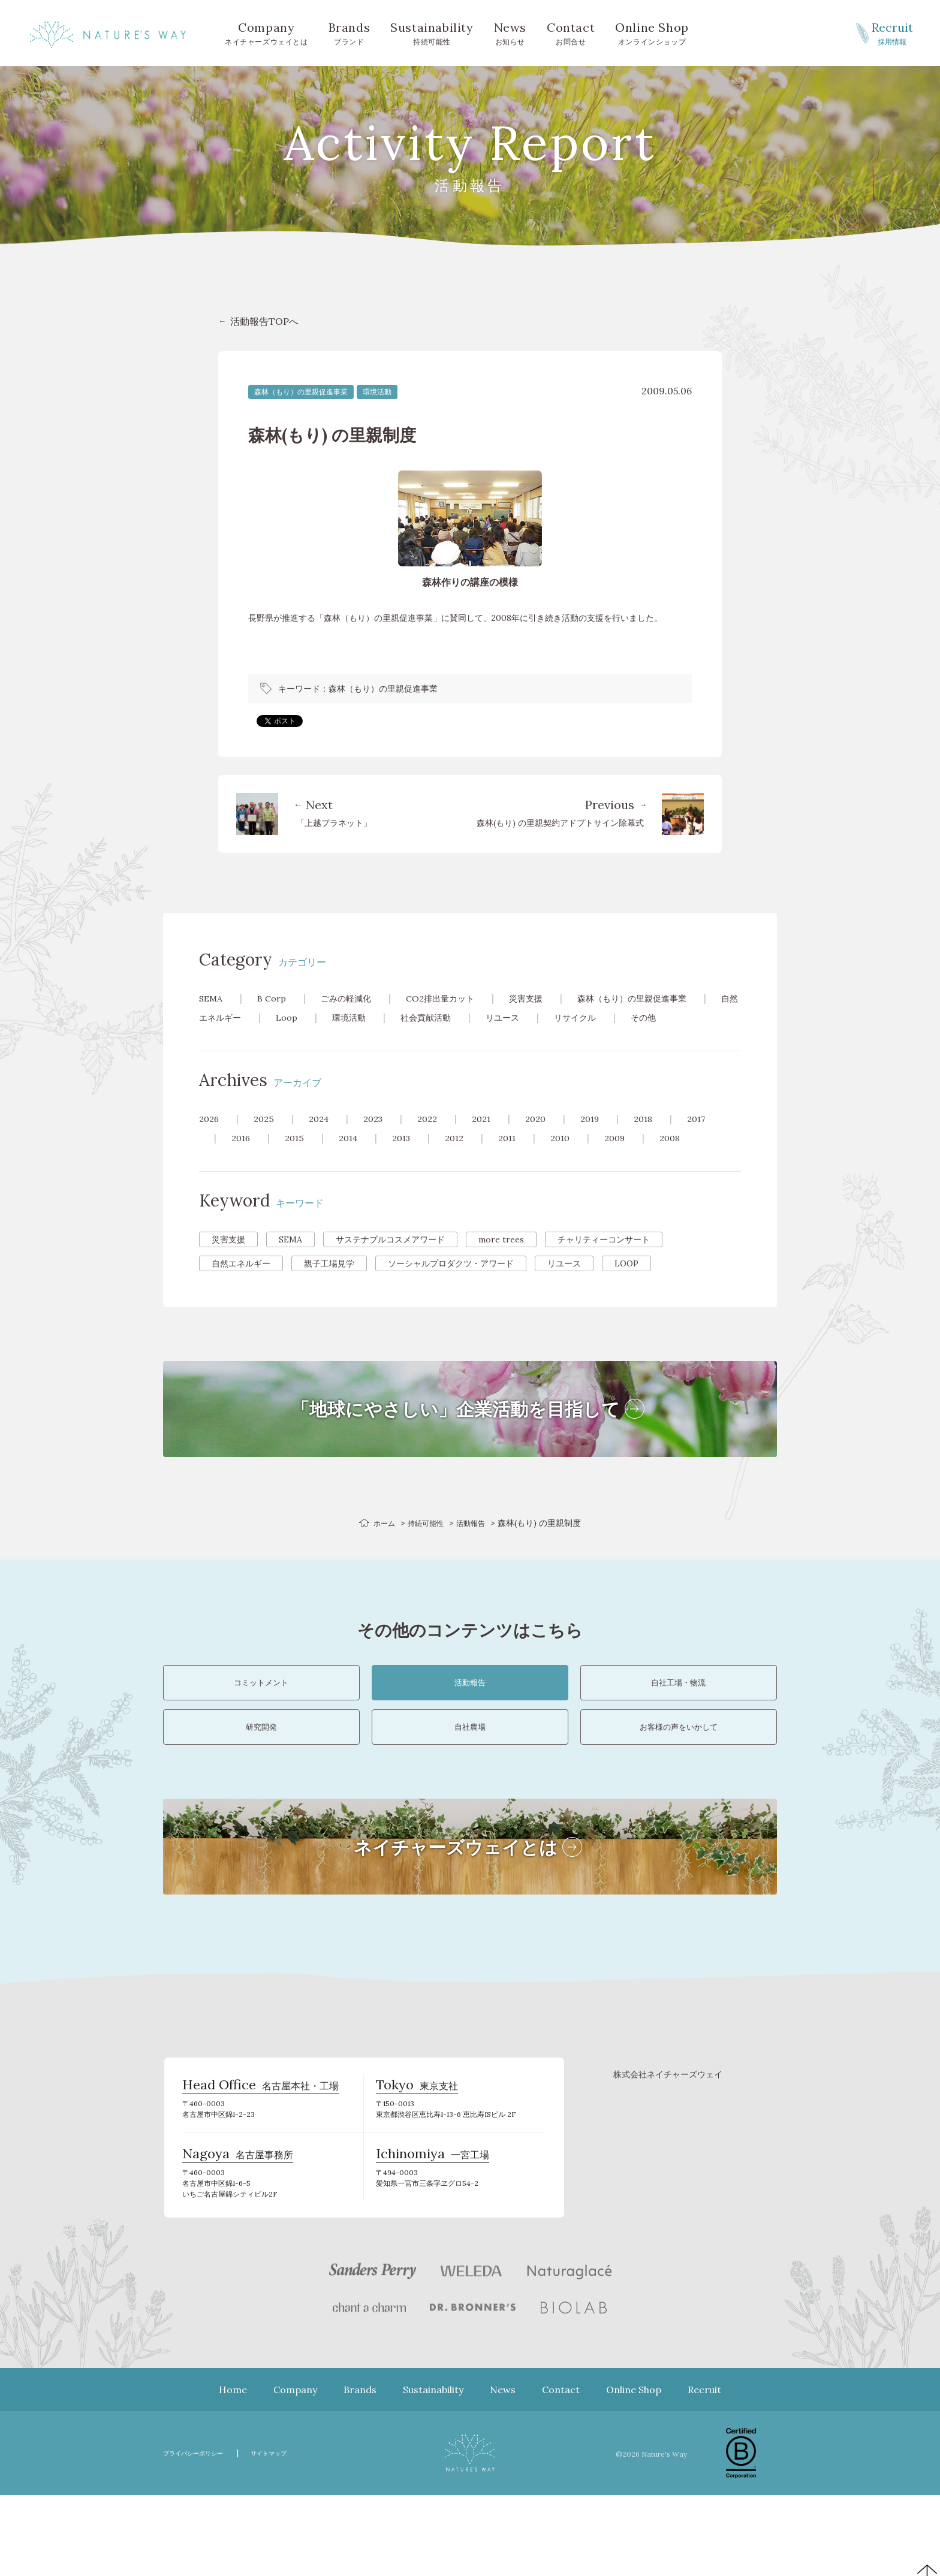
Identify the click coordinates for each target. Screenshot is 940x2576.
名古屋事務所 (237, 2234)
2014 (353, 1157)
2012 (464, 1157)
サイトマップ (292, 2534)
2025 (267, 1138)
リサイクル (655, 1017)
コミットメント (261, 1714)
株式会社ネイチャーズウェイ (667, 2142)
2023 (381, 1138)
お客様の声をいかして (679, 1783)
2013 (409, 1157)
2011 (520, 1157)
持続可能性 (431, 32)
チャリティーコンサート (604, 1258)
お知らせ (510, 32)
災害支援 (550, 998)
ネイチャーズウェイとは (266, 32)
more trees (501, 1258)
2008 (690, 1157)
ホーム (378, 1542)
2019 (608, 1138)
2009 (632, 1157)
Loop (345, 1017)
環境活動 (377, 391)
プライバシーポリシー (202, 2534)
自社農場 (470, 1783)
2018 (663, 1138)
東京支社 (417, 2158)
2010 (575, 1157)
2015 (297, 1157)
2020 (551, 1138)
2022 (438, 1138)
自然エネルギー (265, 1017)
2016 (241, 1157)
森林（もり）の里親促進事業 (301, 391)
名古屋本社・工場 (260, 2158)
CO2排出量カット (457, 998)
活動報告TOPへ (264, 321)
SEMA (212, 998)
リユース (577, 1017)
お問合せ (571, 32)
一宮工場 (432, 2234)
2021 (494, 1138)
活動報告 (475, 1542)
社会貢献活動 (494, 1017)
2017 (719, 1138)
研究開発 (261, 1783)
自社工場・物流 (678, 1714)
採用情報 (892, 32)
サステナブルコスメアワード (390, 1258)
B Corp (276, 998)
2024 (323, 1138)
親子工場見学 (329, 1282)
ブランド (349, 32)
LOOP (626, 1282)
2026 (210, 1138)
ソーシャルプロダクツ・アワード (451, 1282)
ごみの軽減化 (355, 998)
